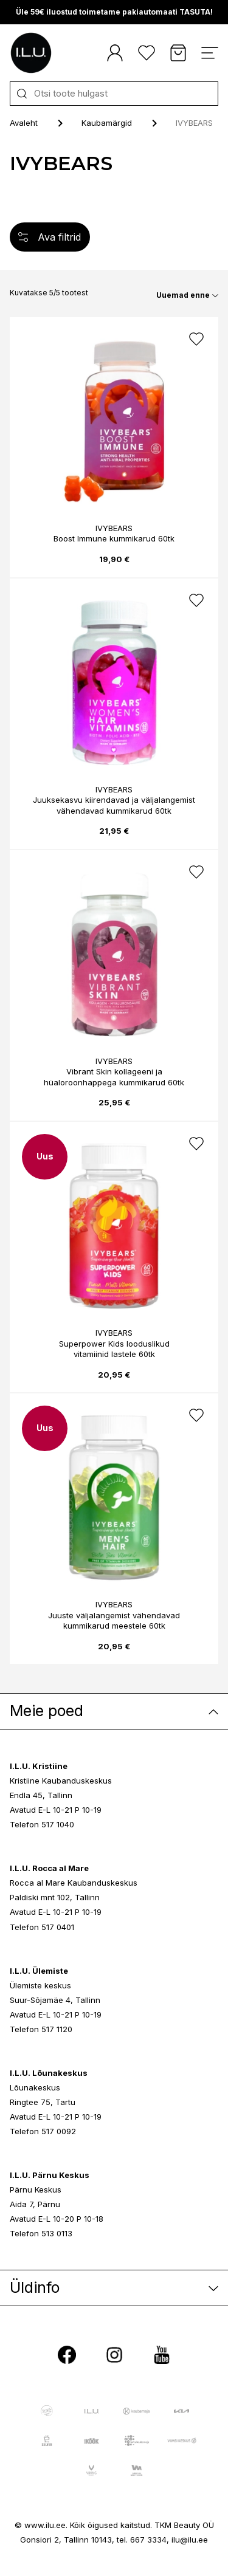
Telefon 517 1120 (41, 2029)
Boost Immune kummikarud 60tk (114, 538)
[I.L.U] (31, 53)
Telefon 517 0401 (42, 1927)
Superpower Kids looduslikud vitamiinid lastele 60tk (114, 1349)
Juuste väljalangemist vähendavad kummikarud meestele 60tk (114, 1620)
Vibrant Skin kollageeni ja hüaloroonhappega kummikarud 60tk (114, 1076)
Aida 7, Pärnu (35, 2204)
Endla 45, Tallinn (41, 1795)
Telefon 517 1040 (42, 1824)
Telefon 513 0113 (41, 2233)
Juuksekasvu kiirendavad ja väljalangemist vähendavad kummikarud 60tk (114, 805)
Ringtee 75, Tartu (42, 2102)
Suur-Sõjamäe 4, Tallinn (55, 2000)
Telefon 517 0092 (43, 2131)
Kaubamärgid (106, 123)
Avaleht (24, 123)
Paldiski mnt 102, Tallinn (55, 1897)
